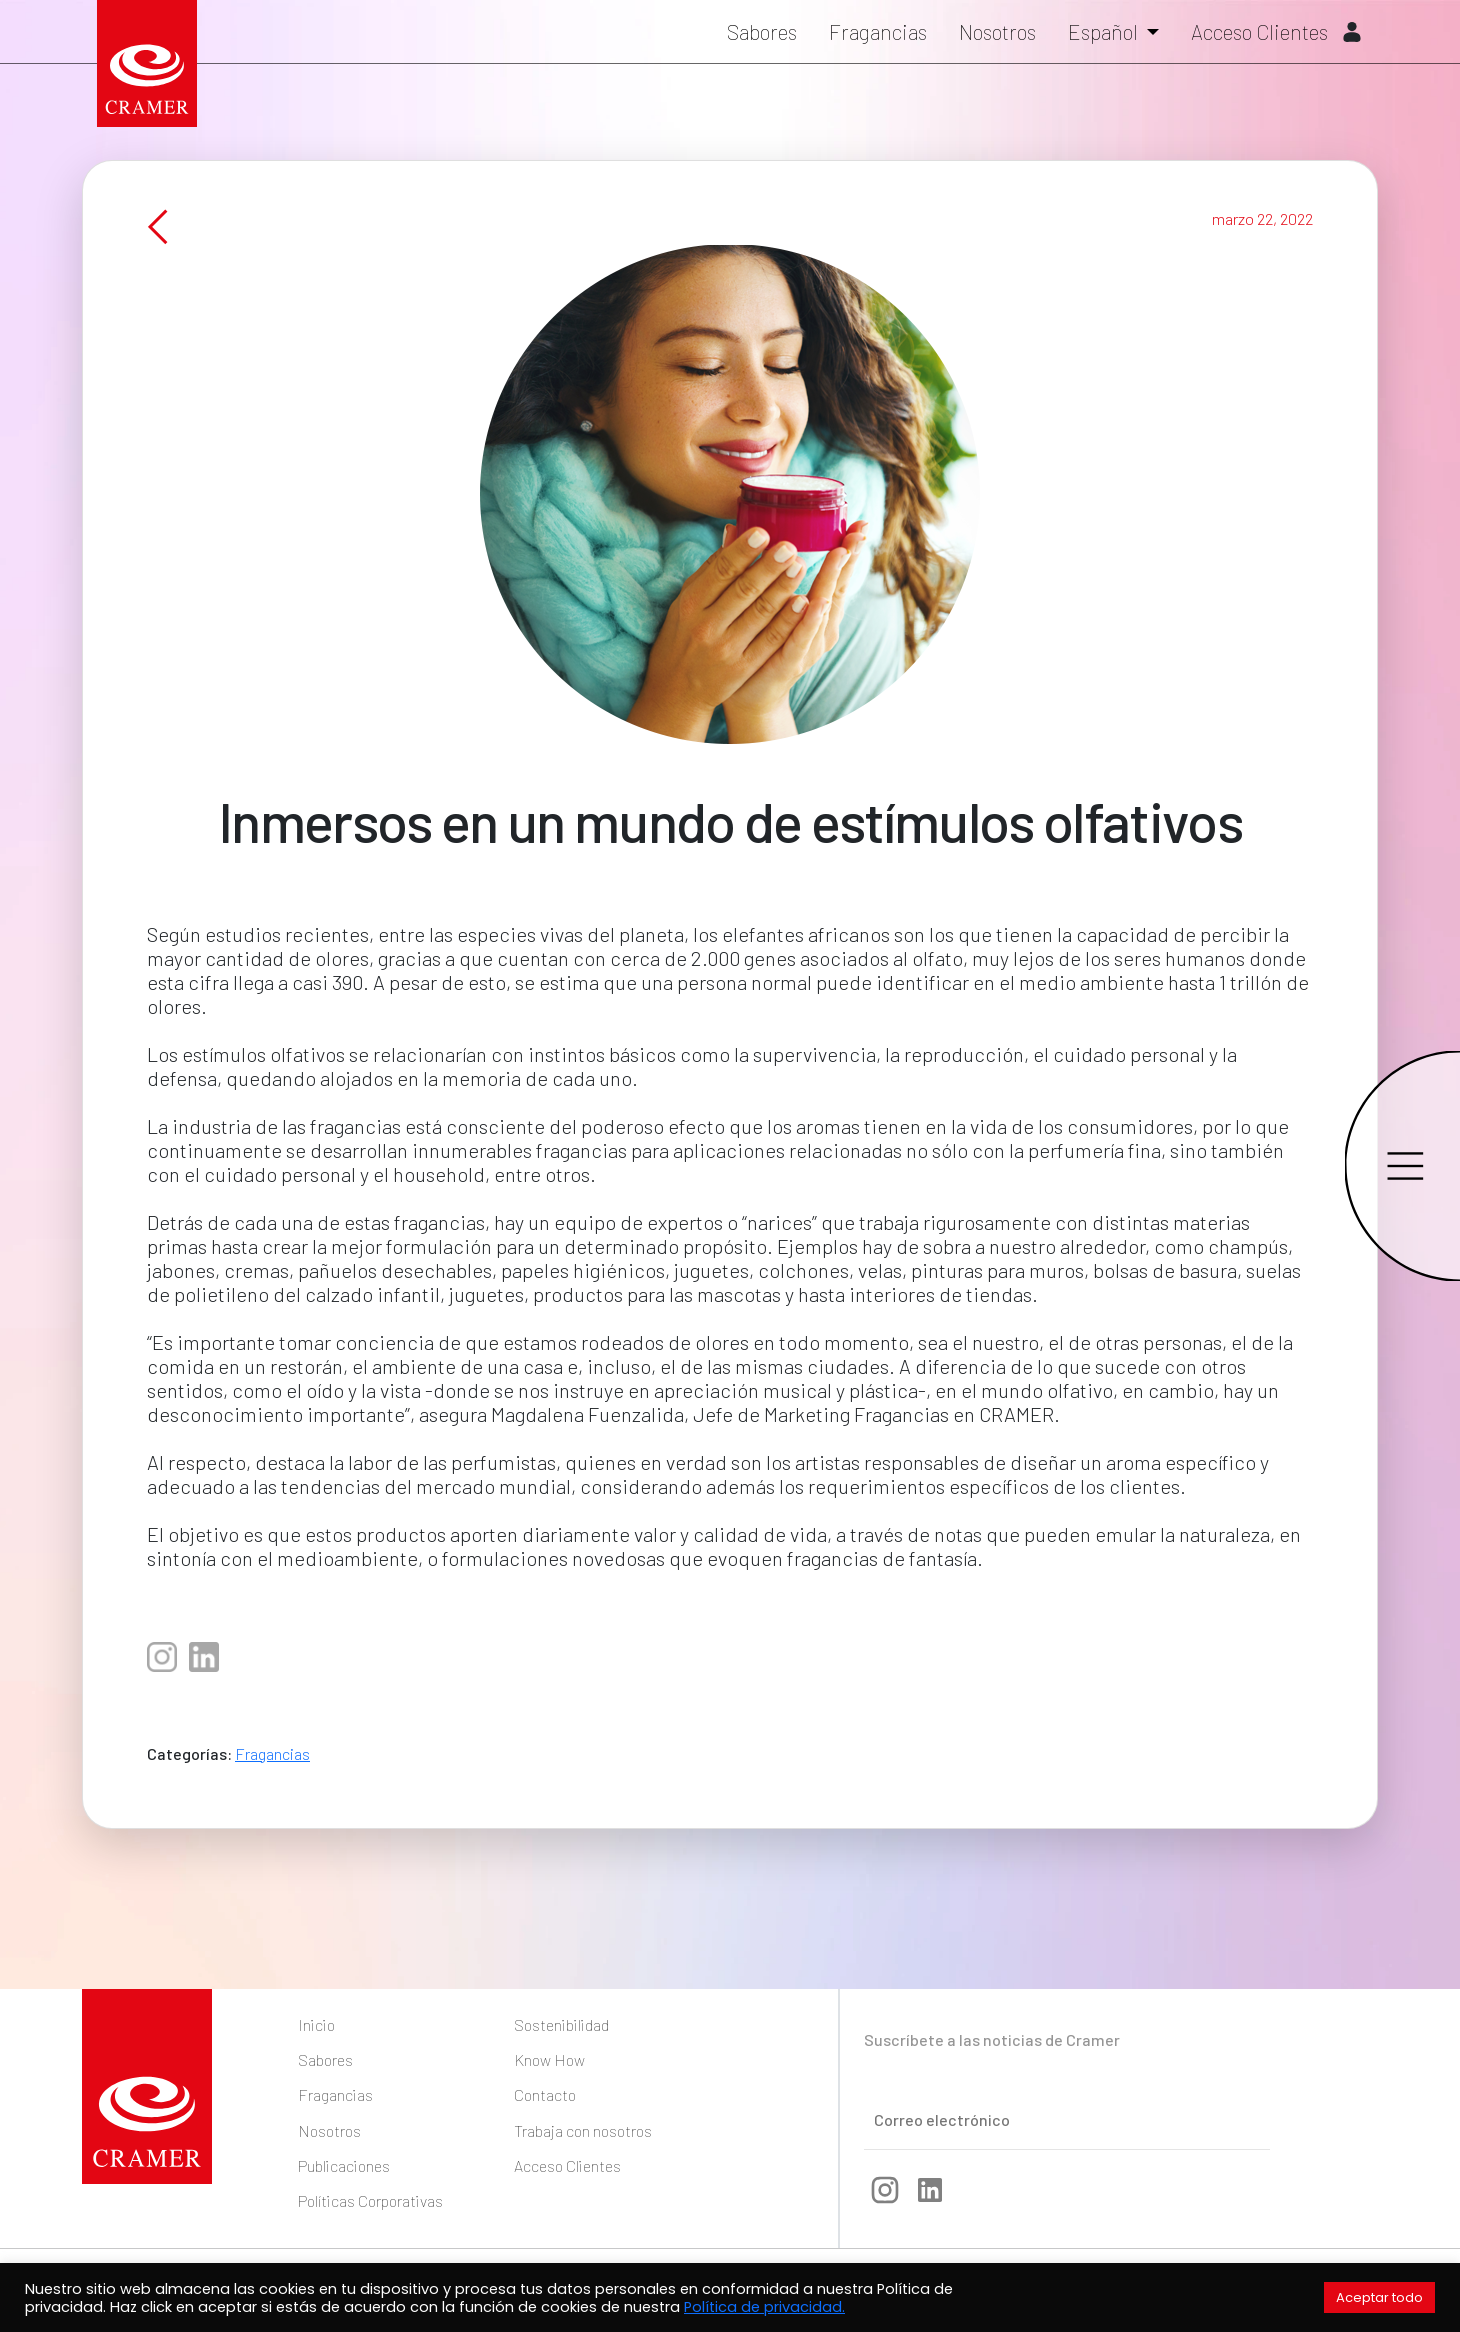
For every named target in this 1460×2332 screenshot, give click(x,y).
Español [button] (1105, 31)
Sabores (762, 31)
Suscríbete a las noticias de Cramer (992, 2039)
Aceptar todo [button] (1379, 2297)
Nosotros (997, 31)
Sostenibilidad (561, 2024)
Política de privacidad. (764, 2307)
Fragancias (878, 31)
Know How (549, 2059)
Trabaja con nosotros (583, 2130)
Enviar (1185, 2117)
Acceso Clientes (1276, 31)
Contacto (545, 2094)
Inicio (316, 2024)
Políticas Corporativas (370, 2200)
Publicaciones (344, 2165)
